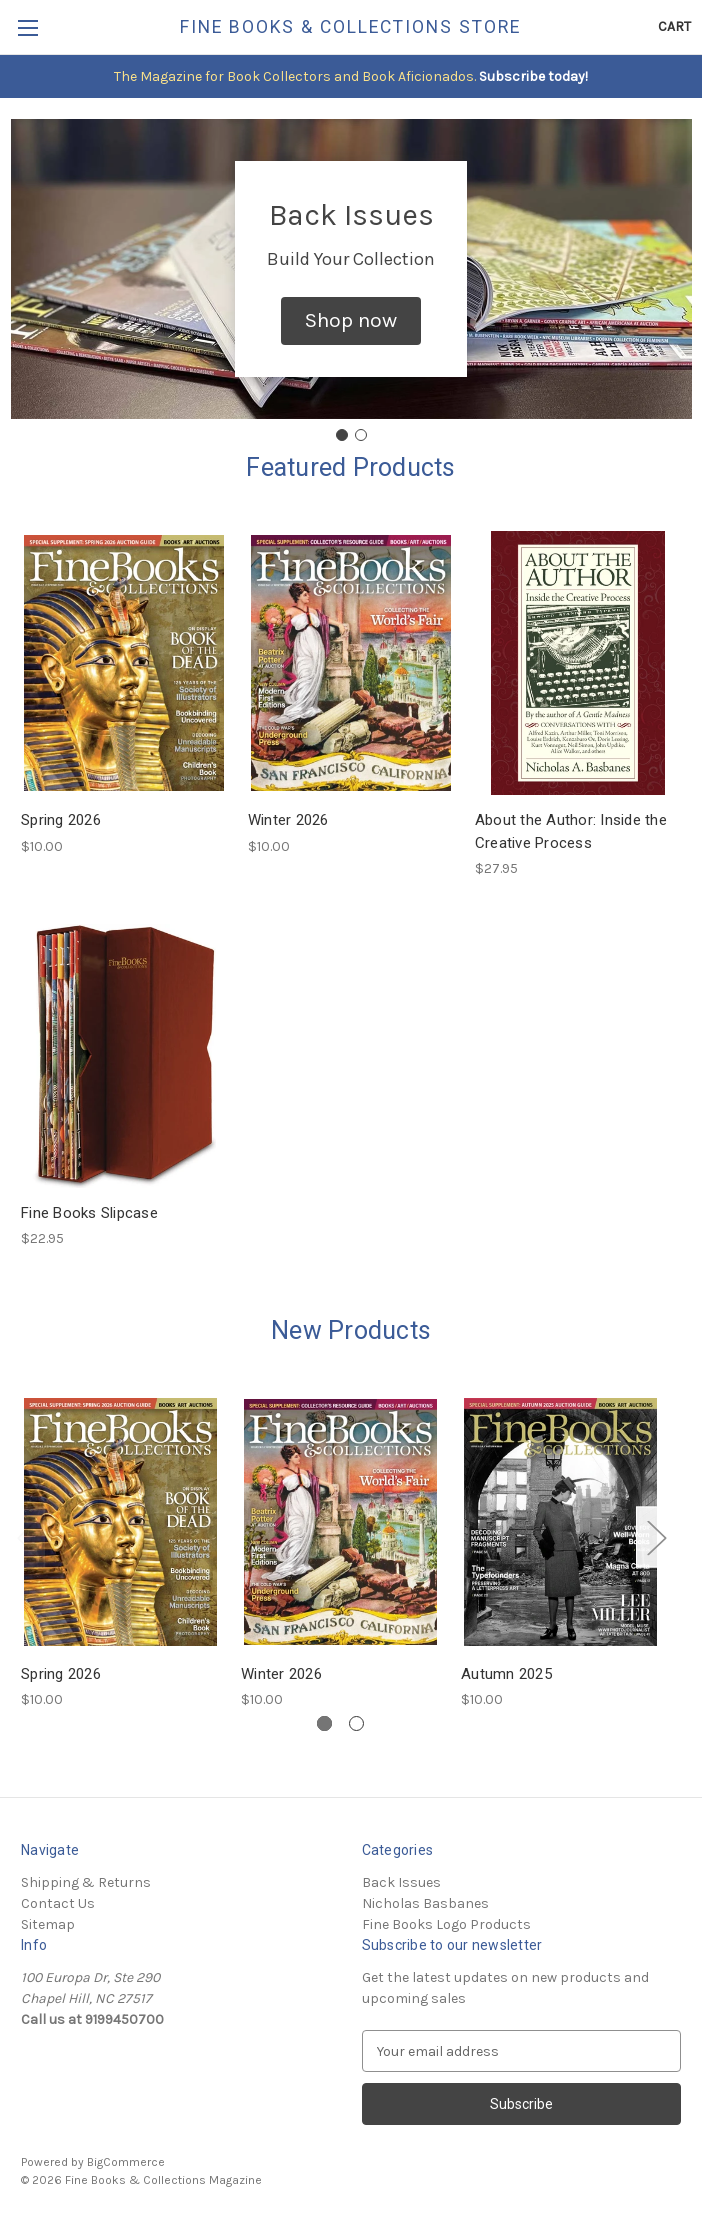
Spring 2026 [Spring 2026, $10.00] (61, 820)
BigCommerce (126, 2162)
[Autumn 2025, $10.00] (560, 1522)
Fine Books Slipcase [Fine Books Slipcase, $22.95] (89, 1213)
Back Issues (401, 1882)
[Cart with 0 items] (674, 26)
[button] (351, 321)
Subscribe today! (532, 76)
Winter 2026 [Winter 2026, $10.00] (288, 820)
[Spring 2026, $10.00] (124, 663)
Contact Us (58, 1903)
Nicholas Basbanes (425, 1903)
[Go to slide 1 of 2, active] (324, 1723)
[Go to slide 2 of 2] (356, 1723)
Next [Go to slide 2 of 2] (656, 1537)
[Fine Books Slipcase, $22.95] (124, 1056)
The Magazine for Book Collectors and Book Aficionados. (295, 76)
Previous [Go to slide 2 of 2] (26, 1537)
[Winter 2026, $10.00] (351, 663)
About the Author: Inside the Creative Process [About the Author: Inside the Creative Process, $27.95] (571, 831)
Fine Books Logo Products (446, 1924)
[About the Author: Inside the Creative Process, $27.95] (578, 663)
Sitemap (48, 1924)
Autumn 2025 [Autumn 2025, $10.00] (506, 1674)
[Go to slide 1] (342, 435)
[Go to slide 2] (361, 435)
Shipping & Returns (86, 1882)
